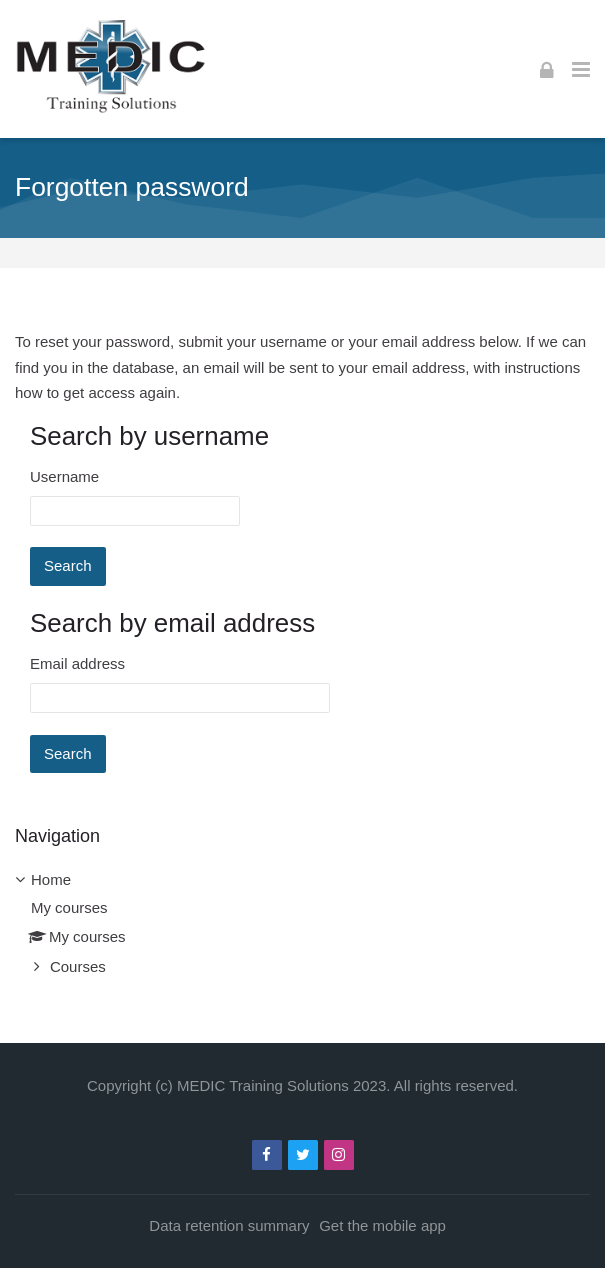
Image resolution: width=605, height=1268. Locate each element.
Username (64, 476)
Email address (77, 663)
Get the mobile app (382, 1225)
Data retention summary (229, 1225)
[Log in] (547, 69)
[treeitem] (302, 924)
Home (51, 879)
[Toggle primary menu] (581, 69)
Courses (78, 966)
